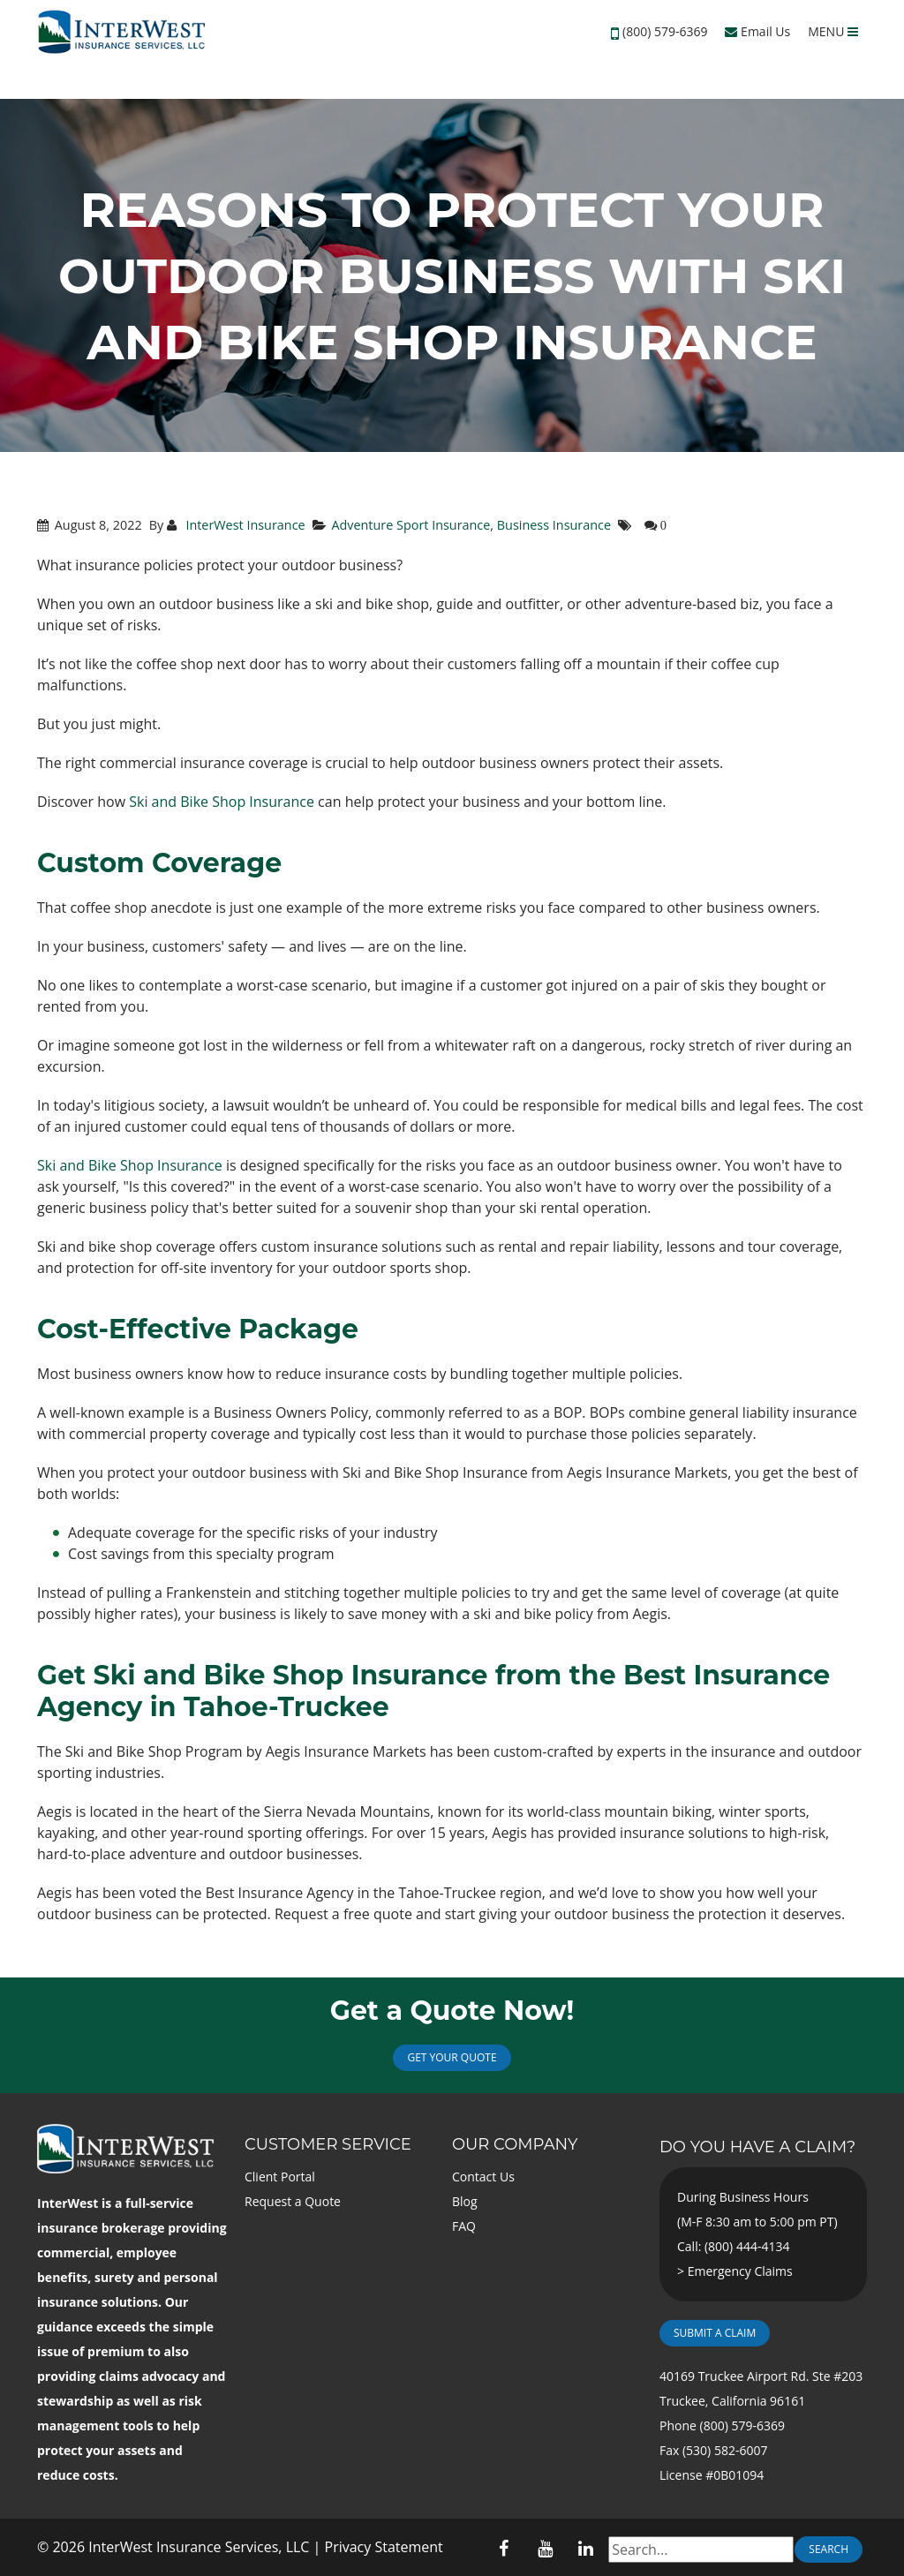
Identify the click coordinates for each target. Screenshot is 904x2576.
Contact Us (483, 2176)
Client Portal (280, 2176)
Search (828, 2549)
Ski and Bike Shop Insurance (221, 801)
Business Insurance (554, 524)
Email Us (757, 31)
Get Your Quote (451, 2057)
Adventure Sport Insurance (410, 524)
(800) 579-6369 (664, 31)
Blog (465, 2201)
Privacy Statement (384, 2547)
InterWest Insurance (244, 524)
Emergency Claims (740, 2271)
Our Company (514, 2144)
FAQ (464, 2226)
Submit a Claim (715, 2332)
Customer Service (328, 2144)
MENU (833, 31)
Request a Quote (293, 2201)
